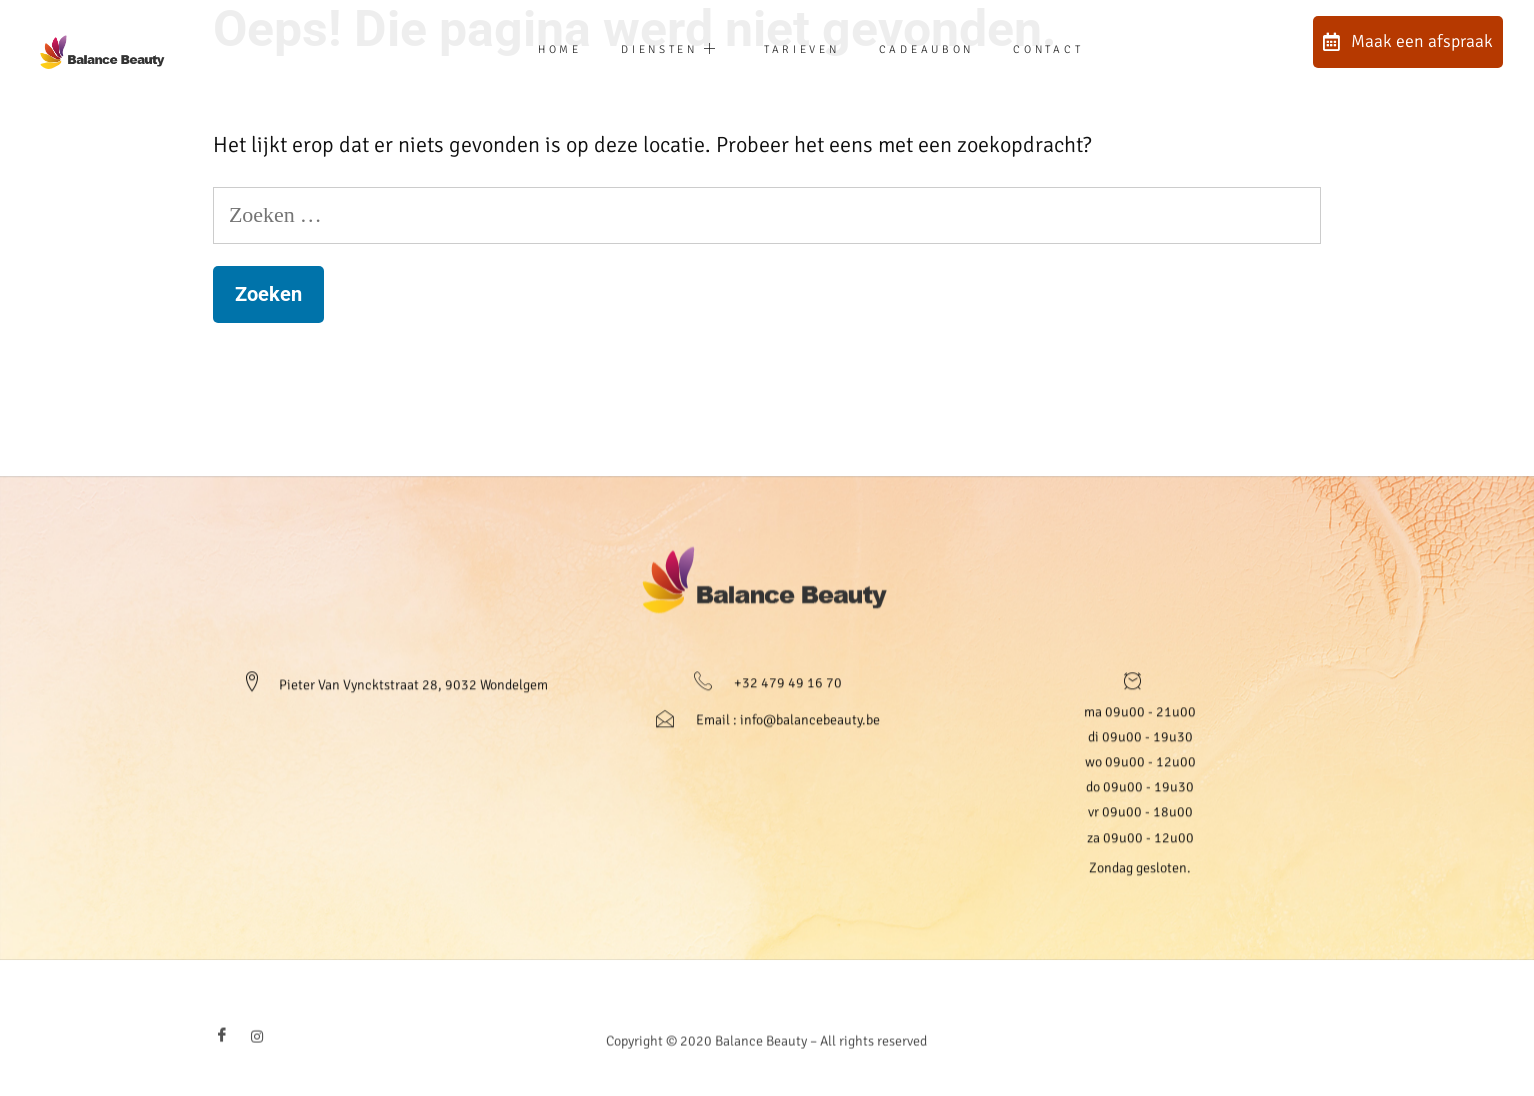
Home (519, 49)
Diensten (647, 50)
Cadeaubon (944, 49)
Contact (1088, 49)
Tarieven (799, 49)
